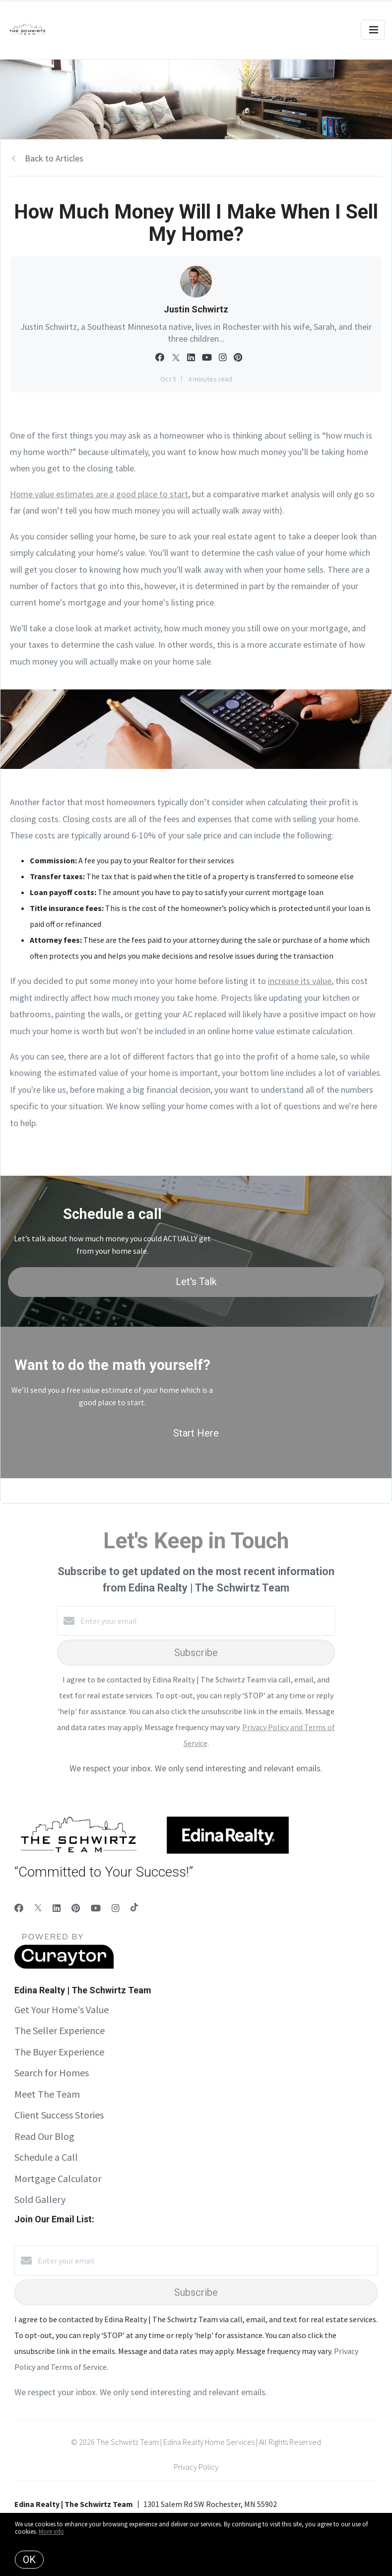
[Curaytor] (64, 1966)
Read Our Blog (44, 2136)
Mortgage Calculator (57, 2178)
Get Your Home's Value (61, 2009)
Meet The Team (47, 2094)
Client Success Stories (59, 2115)
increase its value (299, 980)
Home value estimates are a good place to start (99, 494)
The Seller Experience (59, 2030)
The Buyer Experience (59, 2052)
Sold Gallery (39, 2199)
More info (51, 2531)
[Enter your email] (205, 1621)
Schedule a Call (46, 2157)
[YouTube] (96, 1908)
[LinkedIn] (57, 1908)
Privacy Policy (196, 2467)
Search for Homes (51, 2072)
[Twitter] (38, 1908)
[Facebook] (18, 1908)
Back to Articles (54, 158)
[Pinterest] (75, 1908)
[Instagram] (116, 1908)
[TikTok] (134, 1908)
